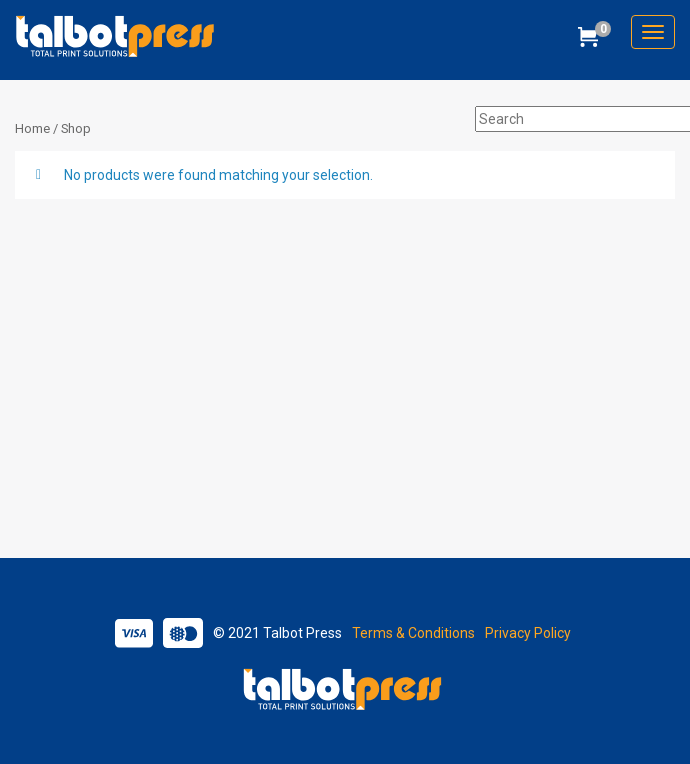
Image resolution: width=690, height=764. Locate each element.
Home (32, 128)
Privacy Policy (528, 633)
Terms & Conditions (413, 633)
